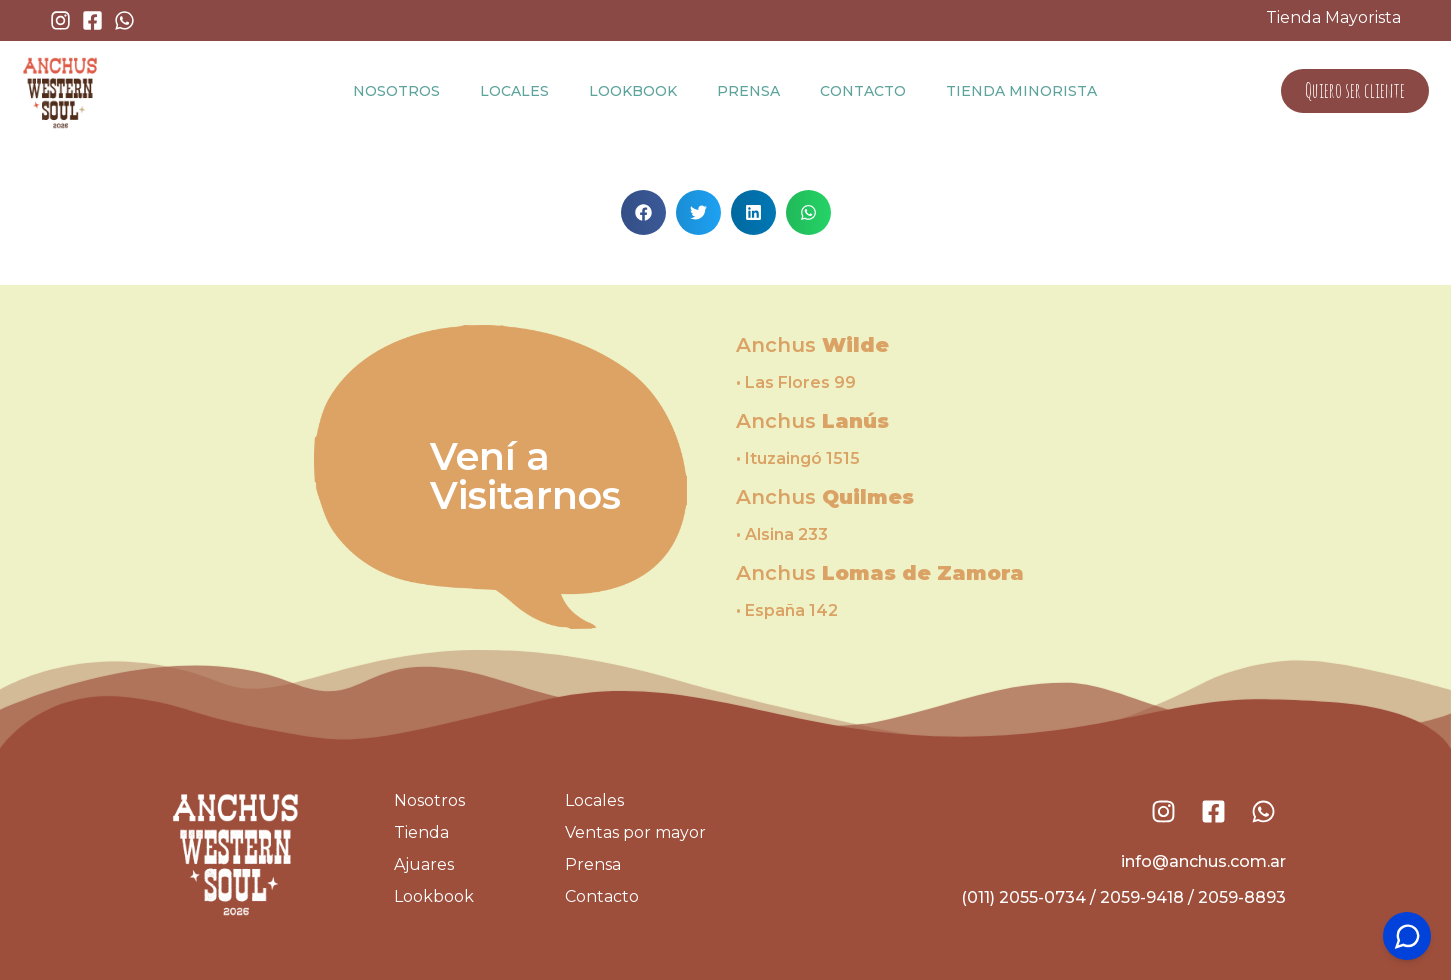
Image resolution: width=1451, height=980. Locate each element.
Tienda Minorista (1021, 91)
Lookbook (633, 91)
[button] (643, 212)
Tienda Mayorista (1333, 17)
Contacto (863, 91)
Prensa (748, 91)
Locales (514, 91)
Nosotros (396, 91)
